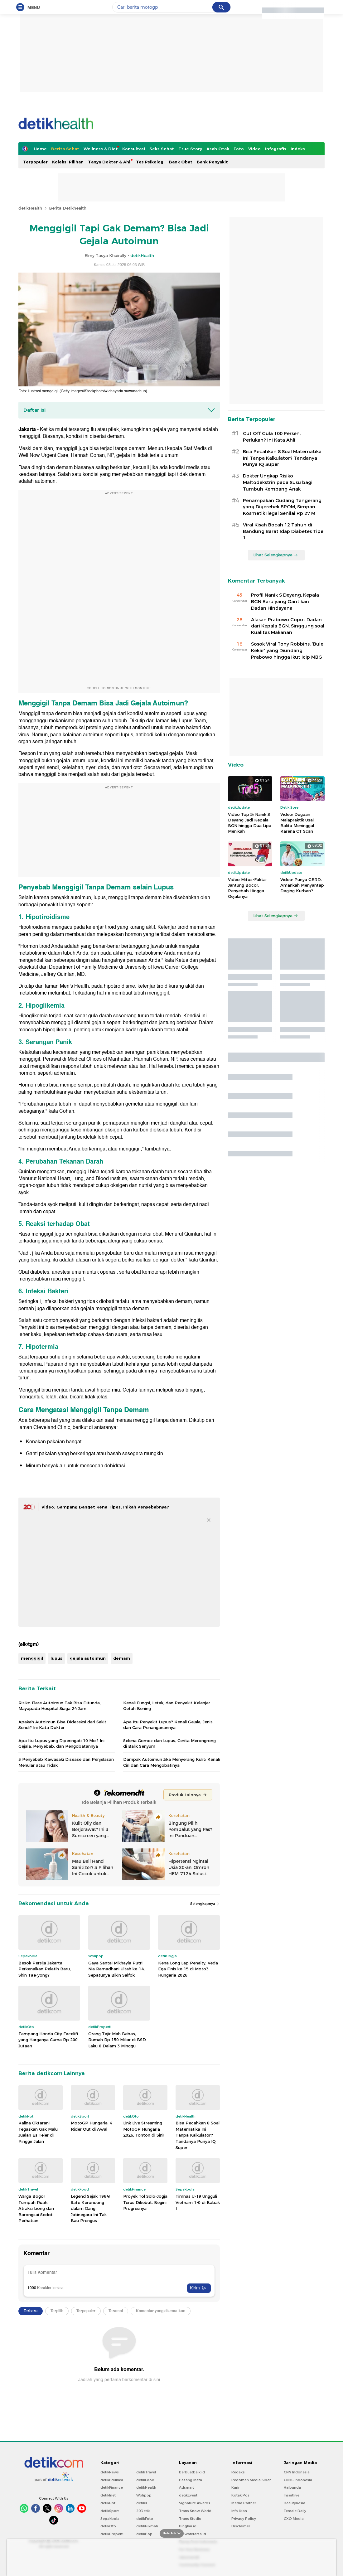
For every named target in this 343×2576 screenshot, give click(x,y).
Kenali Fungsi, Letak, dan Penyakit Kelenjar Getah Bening (166, 1705)
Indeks (298, 148)
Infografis (275, 148)
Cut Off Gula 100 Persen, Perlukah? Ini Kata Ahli (272, 437)
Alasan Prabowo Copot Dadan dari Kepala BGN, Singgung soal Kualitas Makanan (287, 626)
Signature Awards (194, 2503)
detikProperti (111, 2534)
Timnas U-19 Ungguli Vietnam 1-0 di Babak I (198, 2202)
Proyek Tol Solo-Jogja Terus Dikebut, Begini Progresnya (145, 2202)
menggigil (32, 1658)
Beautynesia (294, 2503)
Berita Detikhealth (67, 208)
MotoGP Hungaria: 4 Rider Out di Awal (91, 2126)
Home (40, 148)
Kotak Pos (240, 2495)
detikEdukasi (111, 2480)
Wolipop (144, 2495)
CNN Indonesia (297, 2472)
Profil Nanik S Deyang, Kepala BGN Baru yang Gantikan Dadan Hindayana (285, 601)
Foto (239, 148)
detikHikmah (147, 2526)
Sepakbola (109, 2518)
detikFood (145, 2480)
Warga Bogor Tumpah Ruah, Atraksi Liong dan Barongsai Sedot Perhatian (36, 2208)
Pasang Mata (190, 2480)
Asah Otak (217, 148)
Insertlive (291, 2495)
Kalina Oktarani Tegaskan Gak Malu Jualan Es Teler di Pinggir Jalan (38, 2132)
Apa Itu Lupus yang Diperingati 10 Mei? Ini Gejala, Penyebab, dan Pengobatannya (61, 1743)
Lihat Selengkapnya (275, 554)
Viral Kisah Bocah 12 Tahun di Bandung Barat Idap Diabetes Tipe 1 (283, 531)
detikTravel (146, 2472)
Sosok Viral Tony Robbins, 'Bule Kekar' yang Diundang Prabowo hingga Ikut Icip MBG (287, 650)
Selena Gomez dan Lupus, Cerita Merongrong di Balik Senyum (169, 1743)
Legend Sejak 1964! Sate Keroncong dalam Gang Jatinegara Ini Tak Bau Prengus (90, 2208)
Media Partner (243, 2503)
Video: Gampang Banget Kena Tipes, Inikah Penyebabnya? (105, 1506)
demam (121, 1658)
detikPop (144, 2534)
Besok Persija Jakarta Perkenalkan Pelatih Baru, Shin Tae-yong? (44, 1969)
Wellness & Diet (101, 148)
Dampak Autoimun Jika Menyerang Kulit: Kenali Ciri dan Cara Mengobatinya (171, 1762)
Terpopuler (35, 161)
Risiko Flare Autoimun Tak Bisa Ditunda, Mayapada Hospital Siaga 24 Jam (59, 1705)
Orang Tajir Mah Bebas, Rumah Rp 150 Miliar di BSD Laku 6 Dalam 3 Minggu (117, 2039)
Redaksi (238, 2472)
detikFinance (111, 2487)
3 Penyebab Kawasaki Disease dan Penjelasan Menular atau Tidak (66, 1762)
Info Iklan (239, 2511)
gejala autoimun (88, 1658)
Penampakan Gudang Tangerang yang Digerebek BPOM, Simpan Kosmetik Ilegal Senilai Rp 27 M (282, 507)
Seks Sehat (161, 148)
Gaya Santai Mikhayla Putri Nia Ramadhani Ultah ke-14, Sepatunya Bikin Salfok (116, 1969)
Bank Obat (180, 161)
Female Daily (295, 2511)
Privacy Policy (243, 2518)
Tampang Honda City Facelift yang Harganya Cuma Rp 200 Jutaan (48, 2039)
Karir (235, 2487)
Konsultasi (133, 148)
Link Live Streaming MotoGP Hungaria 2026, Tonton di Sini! (143, 2129)
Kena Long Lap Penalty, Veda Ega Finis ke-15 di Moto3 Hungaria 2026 (188, 1969)
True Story (190, 148)
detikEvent (188, 2495)
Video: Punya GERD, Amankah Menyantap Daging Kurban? (302, 885)
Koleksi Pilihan (68, 161)
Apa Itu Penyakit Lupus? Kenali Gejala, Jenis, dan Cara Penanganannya (168, 1724)
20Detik (143, 2511)
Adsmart (186, 2487)
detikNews (109, 2472)
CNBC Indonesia (298, 2480)
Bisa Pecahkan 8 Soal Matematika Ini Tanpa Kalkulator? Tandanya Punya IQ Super (198, 2135)
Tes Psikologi (150, 161)
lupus (56, 1658)
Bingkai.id (187, 2526)
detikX (141, 2503)
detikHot (107, 2503)
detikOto (108, 2526)
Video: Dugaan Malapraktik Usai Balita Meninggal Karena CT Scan (297, 823)
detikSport (109, 2511)
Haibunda (292, 2487)
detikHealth (30, 208)
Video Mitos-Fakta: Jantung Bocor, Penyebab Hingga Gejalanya (247, 888)
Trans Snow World (195, 2511)
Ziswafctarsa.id (192, 2534)
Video (254, 148)
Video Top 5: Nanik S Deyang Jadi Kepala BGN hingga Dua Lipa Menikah (249, 823)
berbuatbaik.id (192, 2472)
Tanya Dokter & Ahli (110, 161)
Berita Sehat (65, 148)
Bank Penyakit (212, 161)
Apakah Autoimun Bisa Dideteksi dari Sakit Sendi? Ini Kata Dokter (62, 1724)
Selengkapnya (205, 1903)
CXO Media (294, 2518)
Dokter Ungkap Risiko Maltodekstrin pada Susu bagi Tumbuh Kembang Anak (277, 482)
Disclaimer (240, 2526)
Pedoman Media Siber (251, 2480)
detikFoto (144, 2518)
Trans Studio (190, 2518)
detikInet (108, 2495)
